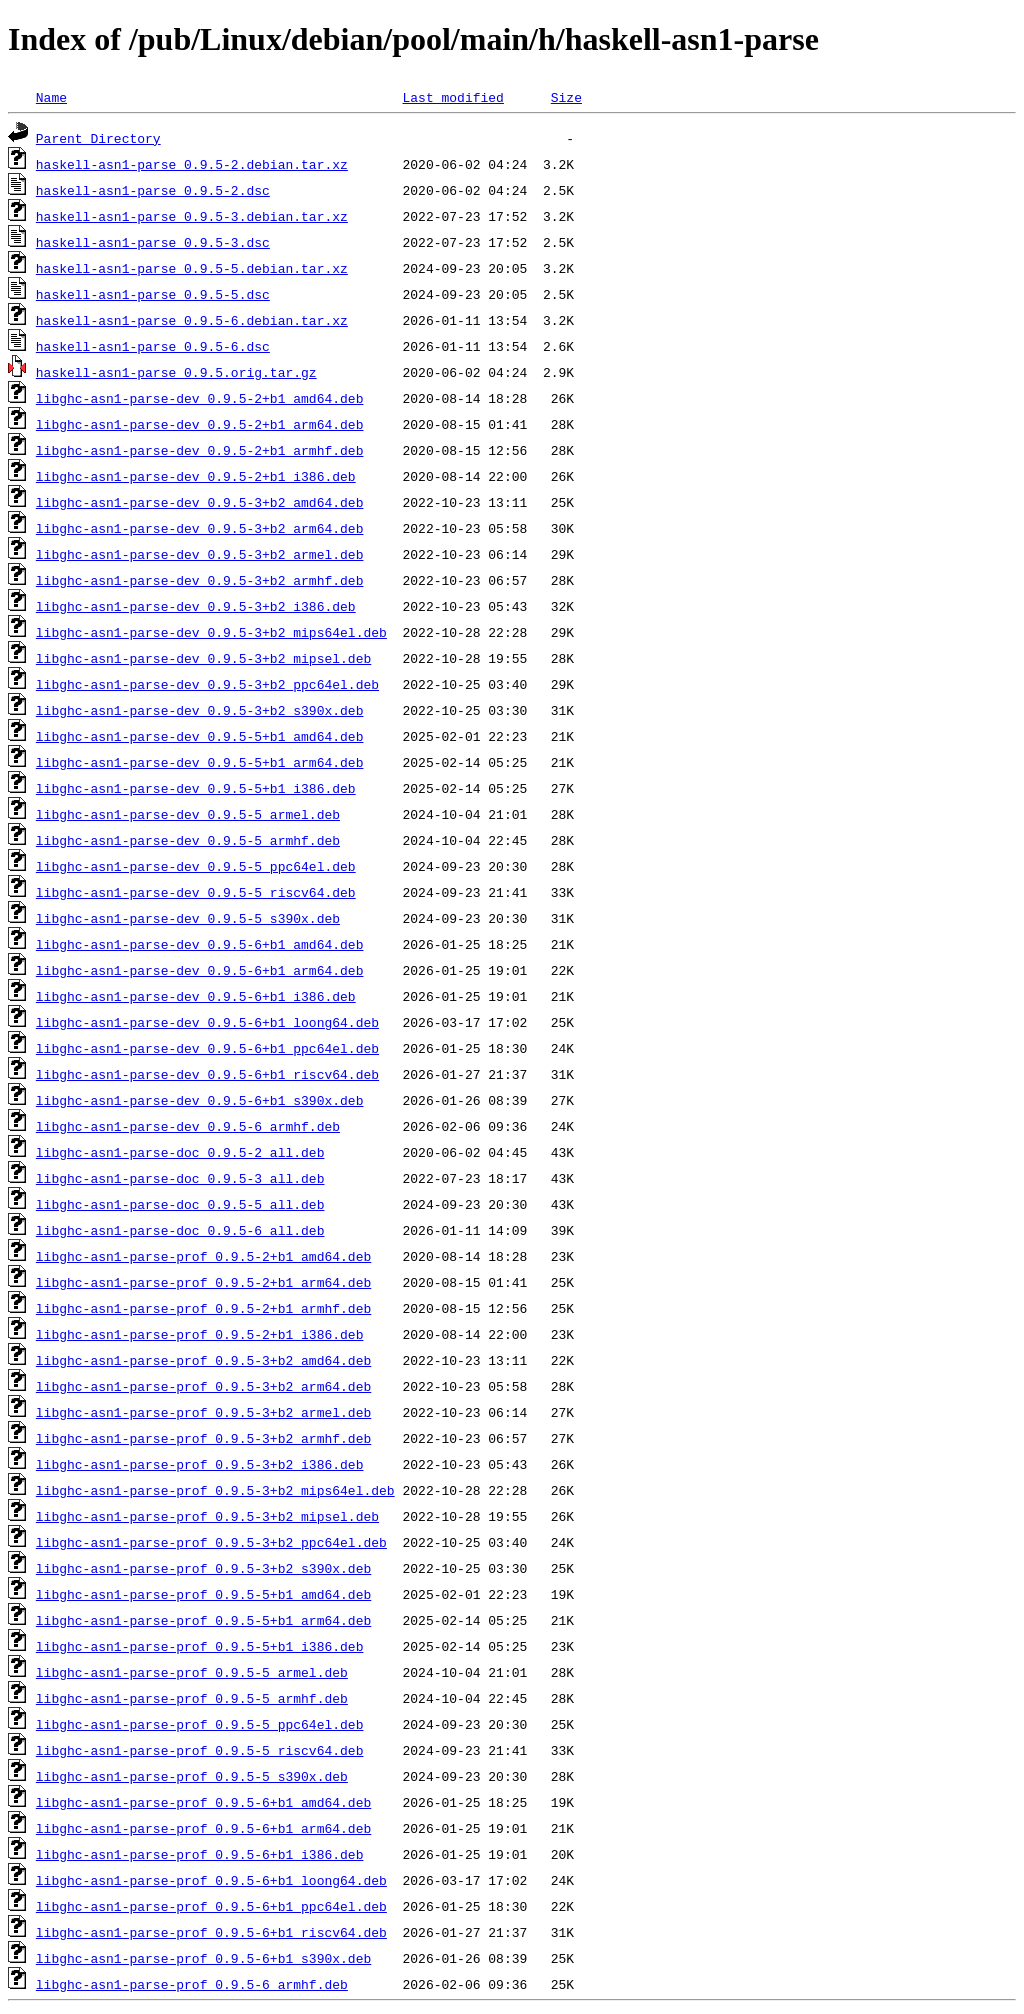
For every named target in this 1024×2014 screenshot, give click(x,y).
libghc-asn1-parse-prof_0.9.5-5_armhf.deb (192, 1698)
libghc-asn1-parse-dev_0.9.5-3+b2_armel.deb (200, 554)
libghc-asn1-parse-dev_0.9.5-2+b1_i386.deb (196, 476)
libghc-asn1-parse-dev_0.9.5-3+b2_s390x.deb (200, 710)
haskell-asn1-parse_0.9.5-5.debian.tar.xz (192, 268)
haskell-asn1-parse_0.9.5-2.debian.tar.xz (192, 164)
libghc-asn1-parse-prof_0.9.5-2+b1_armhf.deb (203, 1308)
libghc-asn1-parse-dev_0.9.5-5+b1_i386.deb (196, 788)
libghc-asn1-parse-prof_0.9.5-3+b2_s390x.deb (203, 1568)
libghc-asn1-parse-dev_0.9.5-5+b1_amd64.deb (200, 736)
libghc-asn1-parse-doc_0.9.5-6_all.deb (180, 1230)
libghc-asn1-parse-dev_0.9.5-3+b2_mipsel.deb (203, 658)
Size (566, 97)
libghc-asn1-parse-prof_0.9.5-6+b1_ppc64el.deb (211, 1906)
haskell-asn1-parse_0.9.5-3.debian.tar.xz (192, 216)
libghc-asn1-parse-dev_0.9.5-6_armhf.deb (188, 1126)
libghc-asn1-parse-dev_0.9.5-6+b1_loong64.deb (207, 1022)
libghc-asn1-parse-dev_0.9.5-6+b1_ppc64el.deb (207, 1048)
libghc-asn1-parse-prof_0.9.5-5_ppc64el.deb (200, 1724)
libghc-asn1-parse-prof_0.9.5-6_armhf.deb (192, 1984)
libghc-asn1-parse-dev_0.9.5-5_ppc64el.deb (196, 866)
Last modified (452, 97)
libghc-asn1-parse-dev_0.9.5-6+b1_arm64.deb (200, 970)
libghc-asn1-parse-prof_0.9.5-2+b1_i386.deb (200, 1334)
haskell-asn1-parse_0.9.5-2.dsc (153, 190)
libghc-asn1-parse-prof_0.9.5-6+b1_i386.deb (200, 1854)
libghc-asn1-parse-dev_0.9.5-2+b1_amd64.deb (200, 398)
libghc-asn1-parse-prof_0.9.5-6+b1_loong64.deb (211, 1880)
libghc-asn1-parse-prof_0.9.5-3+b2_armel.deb (203, 1412)
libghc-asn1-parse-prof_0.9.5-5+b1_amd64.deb (203, 1594)
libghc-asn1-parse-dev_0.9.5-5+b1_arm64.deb (200, 762)
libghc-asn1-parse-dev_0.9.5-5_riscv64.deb (196, 892)
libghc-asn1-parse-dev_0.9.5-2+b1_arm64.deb (200, 424)
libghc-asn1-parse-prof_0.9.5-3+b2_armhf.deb (203, 1438)
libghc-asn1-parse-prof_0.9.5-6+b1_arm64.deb (203, 1828)
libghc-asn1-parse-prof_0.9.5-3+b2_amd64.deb (203, 1360)
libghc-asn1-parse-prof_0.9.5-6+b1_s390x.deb (203, 1958)
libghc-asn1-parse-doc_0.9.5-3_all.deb (180, 1178)
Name (51, 97)
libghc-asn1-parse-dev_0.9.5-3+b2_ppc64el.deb (207, 684)
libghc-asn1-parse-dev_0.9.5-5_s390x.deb (188, 918)
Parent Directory (98, 138)
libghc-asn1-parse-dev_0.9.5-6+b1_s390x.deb (200, 1100)
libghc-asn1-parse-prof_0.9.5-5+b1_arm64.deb (203, 1620)
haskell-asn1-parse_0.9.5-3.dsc (153, 242)
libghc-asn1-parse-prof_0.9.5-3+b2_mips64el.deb (215, 1490)
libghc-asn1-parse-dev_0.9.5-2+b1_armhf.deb (200, 450)
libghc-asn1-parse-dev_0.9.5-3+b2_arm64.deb (200, 528)
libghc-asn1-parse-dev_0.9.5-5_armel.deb (188, 814)
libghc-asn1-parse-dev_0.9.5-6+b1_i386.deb (196, 996)
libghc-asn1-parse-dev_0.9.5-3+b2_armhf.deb (200, 580)
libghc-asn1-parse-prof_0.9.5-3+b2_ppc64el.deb (211, 1542)
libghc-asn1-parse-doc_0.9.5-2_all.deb (180, 1152)
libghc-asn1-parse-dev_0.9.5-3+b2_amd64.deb (200, 502)
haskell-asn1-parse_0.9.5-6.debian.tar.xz (192, 320)
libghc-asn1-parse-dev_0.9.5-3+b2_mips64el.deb (211, 632)
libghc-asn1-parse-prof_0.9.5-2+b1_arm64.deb (203, 1282)
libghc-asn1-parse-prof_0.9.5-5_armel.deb (192, 1672)
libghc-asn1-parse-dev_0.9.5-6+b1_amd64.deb (200, 944)
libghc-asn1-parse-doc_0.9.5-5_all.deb (180, 1204)
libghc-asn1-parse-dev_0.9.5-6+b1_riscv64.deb (207, 1074)
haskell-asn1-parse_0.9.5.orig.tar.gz (176, 372)
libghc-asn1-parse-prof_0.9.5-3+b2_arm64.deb (203, 1386)
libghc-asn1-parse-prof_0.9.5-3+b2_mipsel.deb (207, 1516)
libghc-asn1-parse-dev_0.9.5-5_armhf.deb (188, 840)
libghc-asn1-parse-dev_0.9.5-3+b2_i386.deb (196, 606)
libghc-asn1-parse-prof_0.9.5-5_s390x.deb (192, 1776)
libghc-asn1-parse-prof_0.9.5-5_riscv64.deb (200, 1750)
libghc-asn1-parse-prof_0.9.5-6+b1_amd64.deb (203, 1802)
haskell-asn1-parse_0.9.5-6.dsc (153, 346)
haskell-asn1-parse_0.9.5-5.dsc (153, 294)
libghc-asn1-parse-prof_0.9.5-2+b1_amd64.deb (203, 1256)
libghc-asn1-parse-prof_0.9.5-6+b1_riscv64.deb (211, 1932)
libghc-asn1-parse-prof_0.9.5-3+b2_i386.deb (200, 1464)
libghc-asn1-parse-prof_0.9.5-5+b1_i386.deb (200, 1646)
